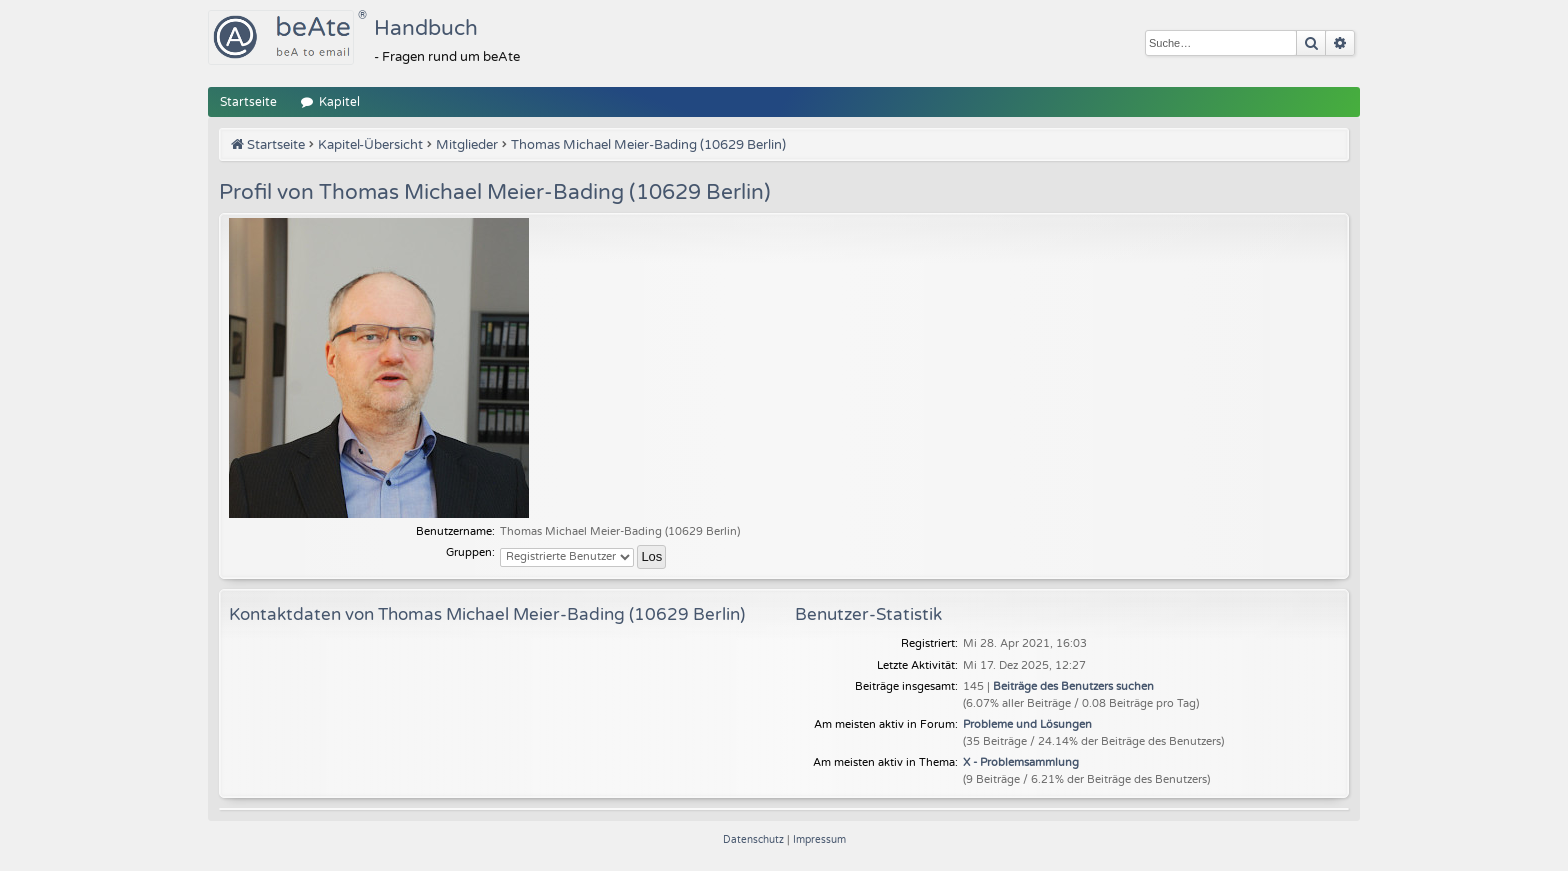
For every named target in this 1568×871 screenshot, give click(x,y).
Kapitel (339, 102)
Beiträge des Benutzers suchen (1073, 686)
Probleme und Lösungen (1027, 724)
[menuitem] (755, 840)
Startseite (248, 102)
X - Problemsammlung (1021, 762)
